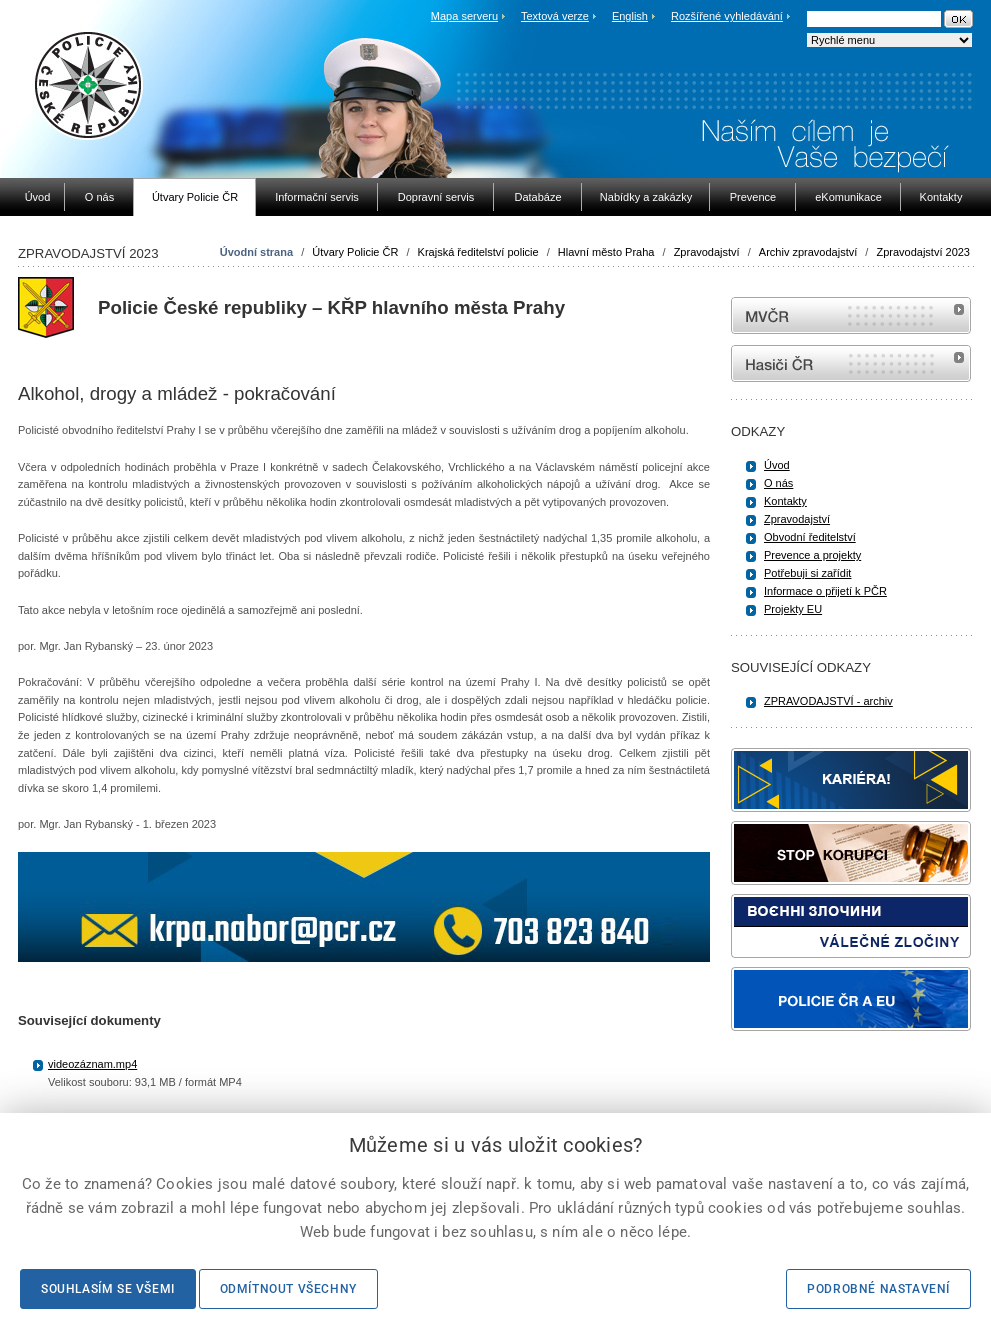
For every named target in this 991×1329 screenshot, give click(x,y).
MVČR (851, 315)
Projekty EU (793, 609)
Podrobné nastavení (878, 1289)
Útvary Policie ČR (355, 252)
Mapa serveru (464, 16)
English (630, 16)
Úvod (777, 465)
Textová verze (555, 16)
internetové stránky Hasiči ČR (851, 363)
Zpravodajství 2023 (923, 252)
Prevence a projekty (812, 555)
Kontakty (785, 501)
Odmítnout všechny (288, 1289)
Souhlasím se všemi (108, 1289)
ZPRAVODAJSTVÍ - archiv (828, 701)
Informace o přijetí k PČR (825, 591)
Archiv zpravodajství (808, 252)
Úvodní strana (256, 252)
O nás (778, 483)
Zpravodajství (707, 252)
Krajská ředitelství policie (478, 252)
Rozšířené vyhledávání (727, 16)
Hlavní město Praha (606, 252)
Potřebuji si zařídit (807, 573)
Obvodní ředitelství (810, 537)
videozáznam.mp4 (92, 1064)
